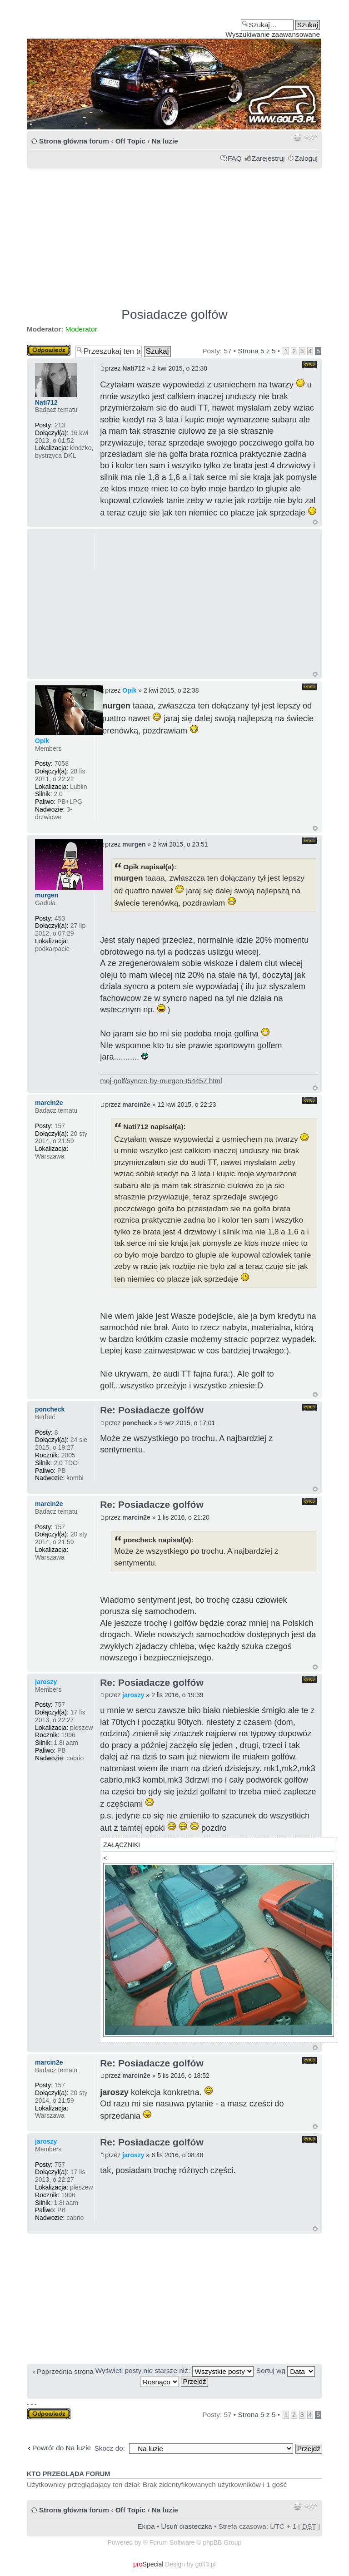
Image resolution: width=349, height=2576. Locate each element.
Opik (129, 690)
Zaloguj (306, 158)
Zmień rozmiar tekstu (311, 137)
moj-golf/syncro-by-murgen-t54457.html (161, 1081)
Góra (315, 522)
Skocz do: (110, 2448)
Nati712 (133, 368)
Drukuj (297, 137)
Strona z (256, 351)
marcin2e (136, 1104)
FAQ (235, 158)
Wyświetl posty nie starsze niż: (174, 2370)
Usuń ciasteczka (186, 2526)
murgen (133, 844)
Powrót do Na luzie (61, 2448)
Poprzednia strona (65, 2371)
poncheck (137, 1423)
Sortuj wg (285, 2370)
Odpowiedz (49, 350)
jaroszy (133, 1695)
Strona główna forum (74, 141)
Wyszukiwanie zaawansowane (272, 34)
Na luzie (165, 141)
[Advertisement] (174, 233)
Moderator (81, 329)
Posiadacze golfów (174, 314)
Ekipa (146, 2526)
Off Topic (130, 141)
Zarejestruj (268, 158)
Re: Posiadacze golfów (152, 1410)
